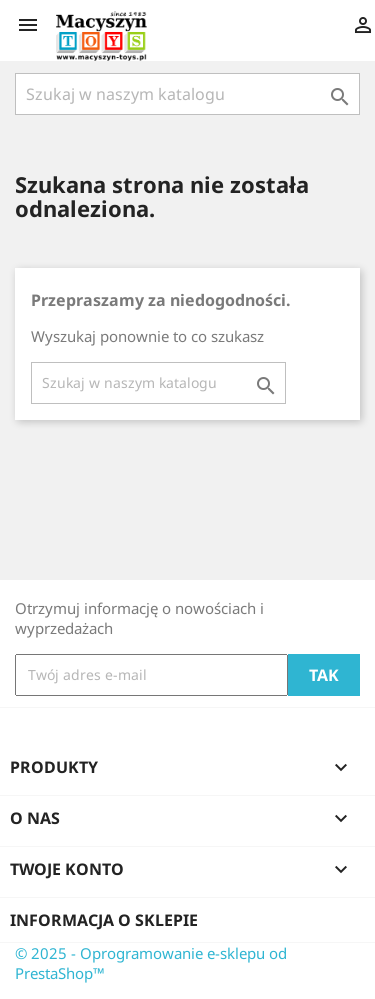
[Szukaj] (187, 94)
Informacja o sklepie (104, 920)
